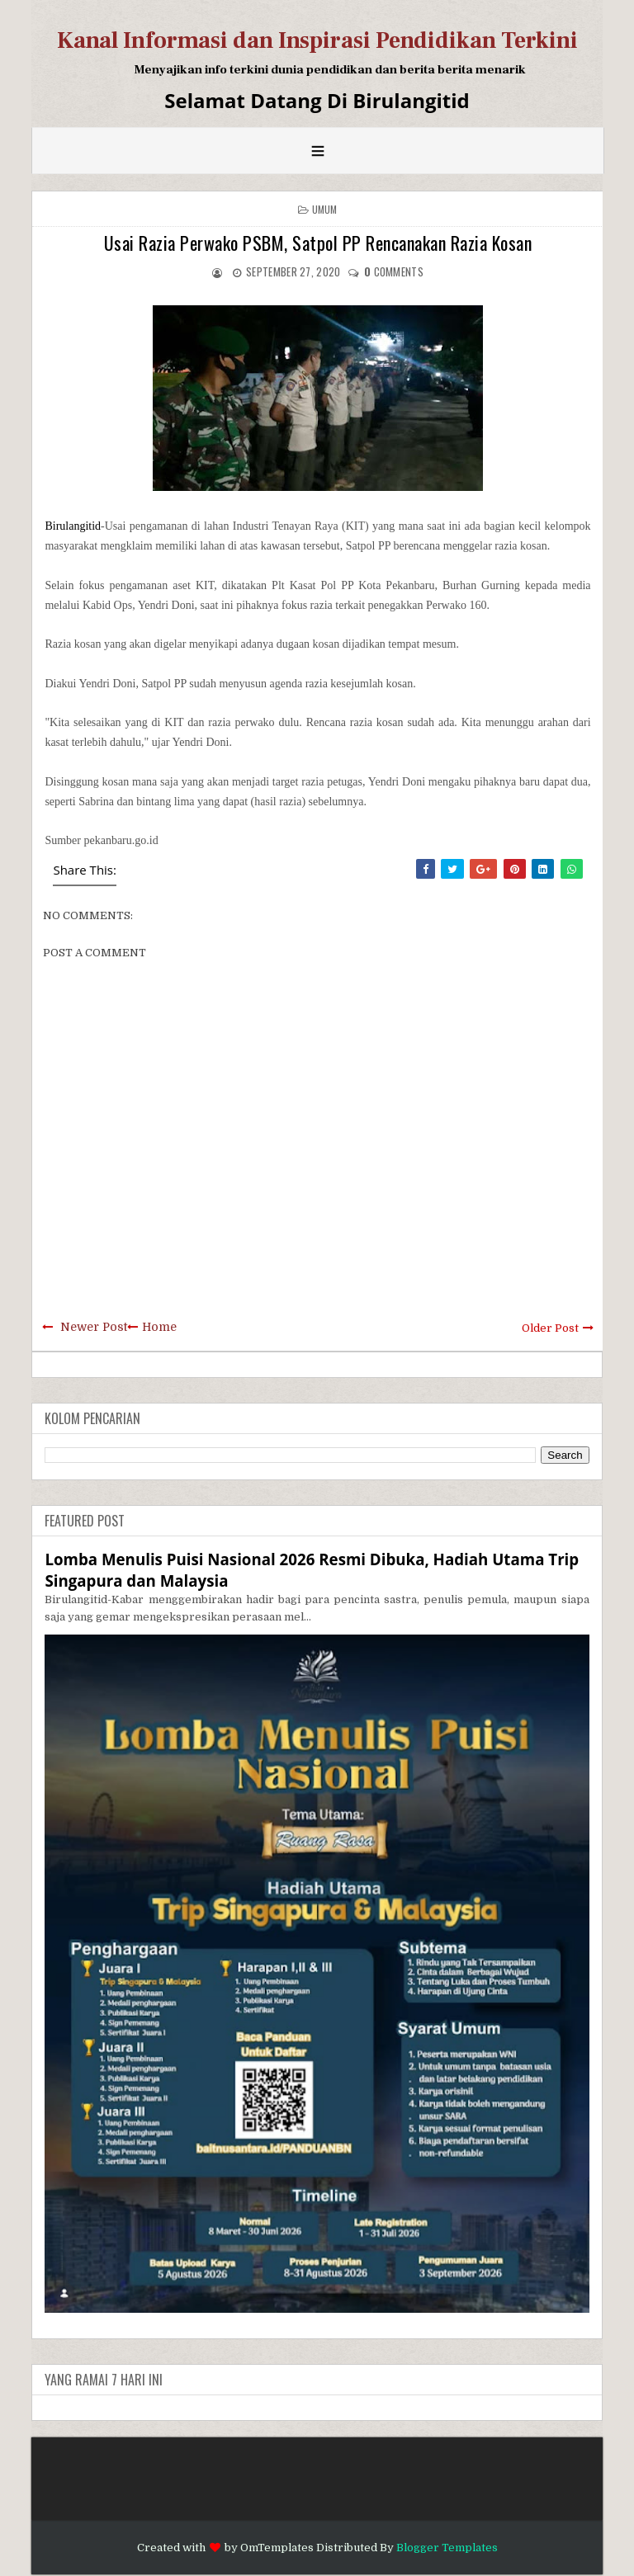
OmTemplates (277, 2547)
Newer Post (93, 1326)
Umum (325, 209)
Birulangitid (73, 526)
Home (159, 1326)
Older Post (550, 1328)
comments (393, 271)
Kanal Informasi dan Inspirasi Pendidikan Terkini (317, 40)
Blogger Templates (447, 2547)
